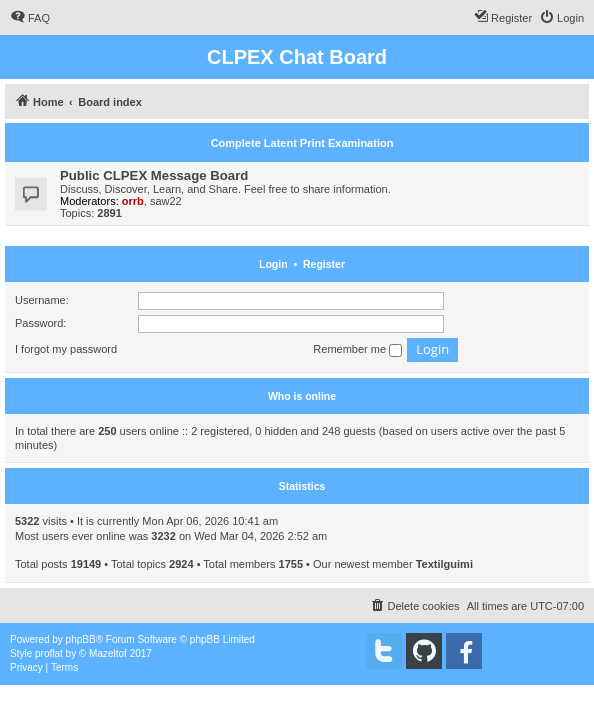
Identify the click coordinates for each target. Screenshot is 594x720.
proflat (49, 653)
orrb (133, 201)
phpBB (81, 639)
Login (273, 264)
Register (324, 264)
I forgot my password (66, 349)
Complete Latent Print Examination (302, 143)
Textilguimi (444, 564)
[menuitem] (30, 18)
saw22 (166, 201)
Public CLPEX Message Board (154, 175)
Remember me (357, 350)
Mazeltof (108, 653)
